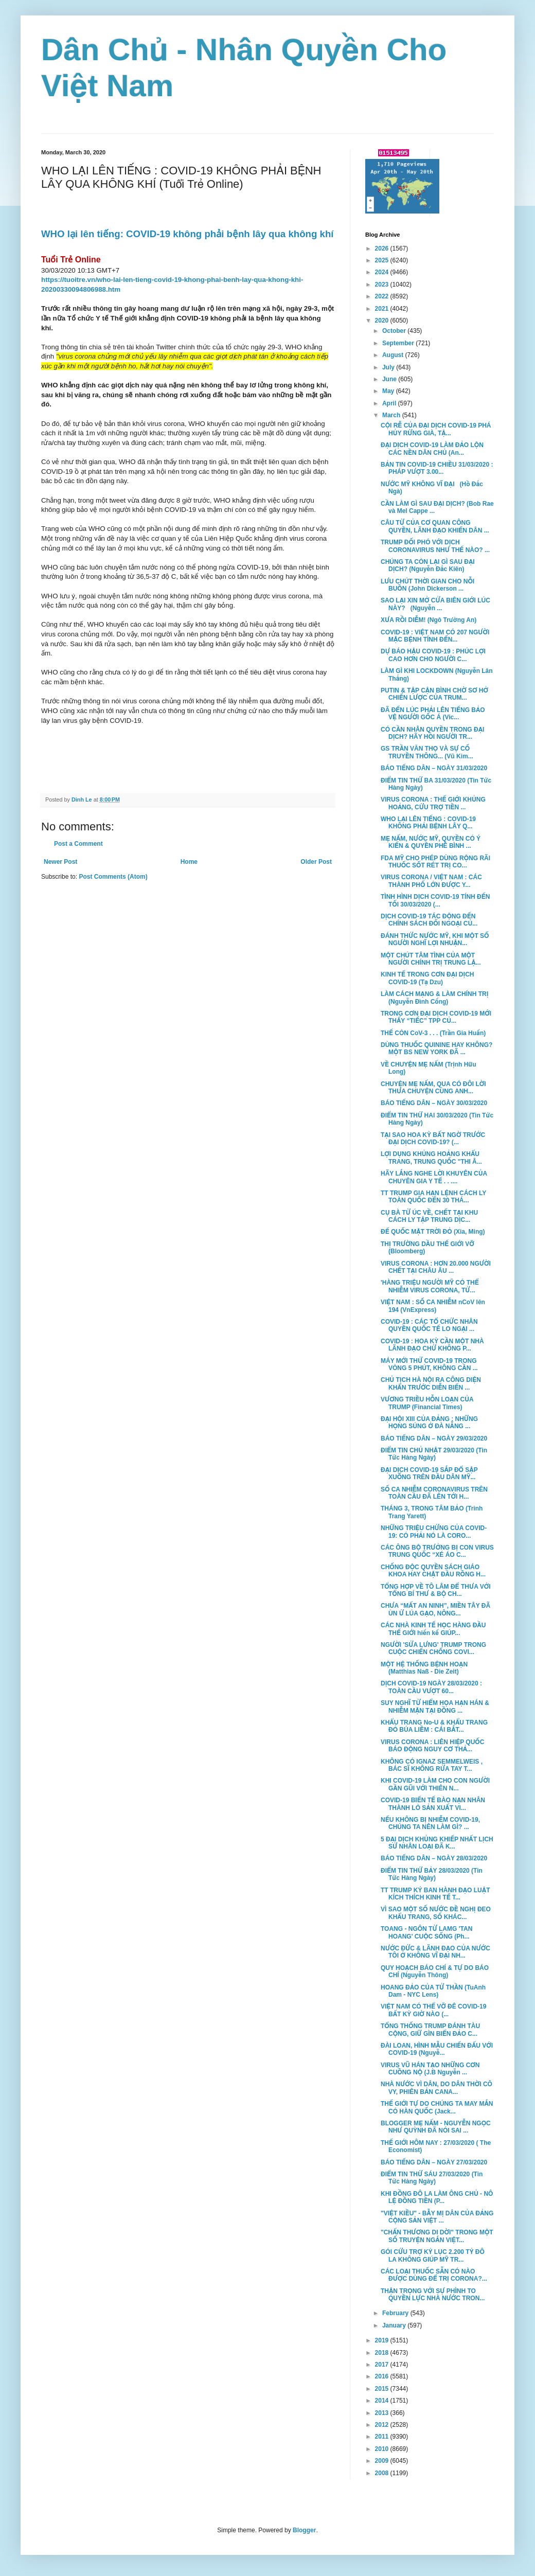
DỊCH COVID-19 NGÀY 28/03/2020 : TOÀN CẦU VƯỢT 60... (431, 1687)
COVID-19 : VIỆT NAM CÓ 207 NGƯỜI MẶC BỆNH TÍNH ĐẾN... (435, 636)
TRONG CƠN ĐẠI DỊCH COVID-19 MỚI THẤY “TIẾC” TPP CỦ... (436, 1017)
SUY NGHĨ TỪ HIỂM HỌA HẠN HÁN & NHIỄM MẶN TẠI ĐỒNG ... (435, 1706)
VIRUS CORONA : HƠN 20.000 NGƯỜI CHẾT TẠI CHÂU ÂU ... (436, 1267)
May (389, 391)
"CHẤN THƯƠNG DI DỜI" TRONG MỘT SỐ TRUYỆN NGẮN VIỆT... (437, 2236)
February (396, 2313)
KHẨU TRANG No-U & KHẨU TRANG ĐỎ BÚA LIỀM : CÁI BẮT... (434, 1726)
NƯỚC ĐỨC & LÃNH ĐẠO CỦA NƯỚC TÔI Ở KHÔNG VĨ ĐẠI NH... (435, 1952)
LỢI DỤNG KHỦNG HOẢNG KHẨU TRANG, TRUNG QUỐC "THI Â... (431, 1157)
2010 (382, 2449)
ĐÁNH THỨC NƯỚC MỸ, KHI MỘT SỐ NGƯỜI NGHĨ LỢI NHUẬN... (435, 939)
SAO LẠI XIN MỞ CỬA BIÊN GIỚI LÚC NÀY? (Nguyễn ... (435, 604)
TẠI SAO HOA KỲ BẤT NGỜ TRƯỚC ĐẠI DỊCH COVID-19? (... (433, 1138)
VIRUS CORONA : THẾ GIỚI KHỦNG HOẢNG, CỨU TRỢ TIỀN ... (433, 803)
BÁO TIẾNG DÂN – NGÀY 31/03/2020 (434, 768)
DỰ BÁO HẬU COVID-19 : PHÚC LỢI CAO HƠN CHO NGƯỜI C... (433, 655)
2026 (382, 248)
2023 (382, 284)
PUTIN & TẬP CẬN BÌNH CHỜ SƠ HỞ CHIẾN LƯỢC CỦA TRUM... (434, 694)
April (390, 403)
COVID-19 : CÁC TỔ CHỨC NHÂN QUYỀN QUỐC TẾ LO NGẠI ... (429, 1325)
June (390, 379)
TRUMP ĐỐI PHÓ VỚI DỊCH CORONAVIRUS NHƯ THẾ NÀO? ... (435, 546)
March (392, 415)
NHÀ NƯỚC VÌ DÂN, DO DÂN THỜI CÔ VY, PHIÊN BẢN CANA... (436, 2088)
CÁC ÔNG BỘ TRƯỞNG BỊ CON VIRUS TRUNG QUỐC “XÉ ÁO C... (437, 1551)
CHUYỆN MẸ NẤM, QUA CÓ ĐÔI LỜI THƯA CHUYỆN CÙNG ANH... (433, 1087)
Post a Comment (78, 843)
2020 (382, 320)
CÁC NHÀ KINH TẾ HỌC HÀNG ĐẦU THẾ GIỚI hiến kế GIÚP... (433, 1629)
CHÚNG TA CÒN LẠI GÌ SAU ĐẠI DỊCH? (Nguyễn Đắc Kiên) (428, 565)
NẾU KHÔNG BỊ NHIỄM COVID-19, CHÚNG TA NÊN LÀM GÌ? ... (430, 1823)
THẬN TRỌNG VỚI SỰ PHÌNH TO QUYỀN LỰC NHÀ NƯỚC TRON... (433, 2294)
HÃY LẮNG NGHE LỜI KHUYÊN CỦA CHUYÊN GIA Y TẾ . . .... (434, 1177)
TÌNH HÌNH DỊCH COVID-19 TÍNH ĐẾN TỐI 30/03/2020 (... (435, 900)
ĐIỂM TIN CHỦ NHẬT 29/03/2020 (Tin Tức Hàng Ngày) (434, 1454)
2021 (382, 308)
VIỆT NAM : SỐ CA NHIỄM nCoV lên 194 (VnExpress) (433, 1306)
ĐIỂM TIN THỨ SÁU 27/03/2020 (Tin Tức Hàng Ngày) (432, 2178)
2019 (382, 2340)
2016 (382, 2376)
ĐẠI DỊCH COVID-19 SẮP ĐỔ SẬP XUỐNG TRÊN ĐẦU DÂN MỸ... (429, 1473)
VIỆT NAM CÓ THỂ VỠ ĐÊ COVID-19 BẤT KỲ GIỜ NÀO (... (433, 2010)
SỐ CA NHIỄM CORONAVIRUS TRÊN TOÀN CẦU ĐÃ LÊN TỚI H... (434, 1493)
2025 (382, 260)
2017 (382, 2364)
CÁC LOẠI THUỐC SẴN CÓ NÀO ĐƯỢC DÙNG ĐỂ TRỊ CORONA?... (434, 2275)
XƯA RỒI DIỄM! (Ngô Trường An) (428, 620)
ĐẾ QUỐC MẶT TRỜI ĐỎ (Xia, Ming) (433, 1231)
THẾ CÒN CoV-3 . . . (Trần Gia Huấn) (433, 1033)
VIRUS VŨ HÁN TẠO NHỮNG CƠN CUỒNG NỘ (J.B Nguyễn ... (430, 2069)
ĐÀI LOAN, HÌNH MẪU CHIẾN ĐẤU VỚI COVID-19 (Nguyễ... (437, 2049)
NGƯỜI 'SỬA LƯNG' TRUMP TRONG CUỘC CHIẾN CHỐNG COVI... (433, 1648)
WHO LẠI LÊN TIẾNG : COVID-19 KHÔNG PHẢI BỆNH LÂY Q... (428, 822)
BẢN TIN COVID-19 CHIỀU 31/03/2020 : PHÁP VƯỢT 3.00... (437, 468)
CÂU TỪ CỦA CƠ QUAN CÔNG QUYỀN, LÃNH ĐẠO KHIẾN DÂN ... (435, 526)
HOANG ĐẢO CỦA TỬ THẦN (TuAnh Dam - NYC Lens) (433, 1991)
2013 (382, 2413)
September (399, 343)
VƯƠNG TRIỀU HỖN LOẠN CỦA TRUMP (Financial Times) (427, 1403)
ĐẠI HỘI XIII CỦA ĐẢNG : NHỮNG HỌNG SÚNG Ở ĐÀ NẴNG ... (429, 1422)
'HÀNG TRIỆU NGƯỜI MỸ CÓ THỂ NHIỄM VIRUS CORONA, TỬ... (430, 1286)
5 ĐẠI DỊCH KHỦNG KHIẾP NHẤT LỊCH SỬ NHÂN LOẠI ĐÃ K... (437, 1843)
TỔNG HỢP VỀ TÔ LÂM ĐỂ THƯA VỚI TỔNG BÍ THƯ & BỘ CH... (436, 1590)
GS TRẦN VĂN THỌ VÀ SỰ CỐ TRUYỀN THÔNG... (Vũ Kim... (427, 752)
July (389, 367)
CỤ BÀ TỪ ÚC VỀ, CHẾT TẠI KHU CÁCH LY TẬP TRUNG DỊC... (429, 1216)
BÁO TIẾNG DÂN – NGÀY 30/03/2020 (434, 1103)
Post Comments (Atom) (113, 876)
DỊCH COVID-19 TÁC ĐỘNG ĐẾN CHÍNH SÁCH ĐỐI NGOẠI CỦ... (429, 920)
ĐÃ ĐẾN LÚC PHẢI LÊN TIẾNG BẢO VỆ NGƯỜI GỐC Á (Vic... (433, 713)
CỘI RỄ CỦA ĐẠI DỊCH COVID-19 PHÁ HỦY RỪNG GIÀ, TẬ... (436, 429)
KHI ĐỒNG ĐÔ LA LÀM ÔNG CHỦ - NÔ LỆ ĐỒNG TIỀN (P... (437, 2197)
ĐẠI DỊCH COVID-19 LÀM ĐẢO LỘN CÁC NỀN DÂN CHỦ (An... (432, 448)
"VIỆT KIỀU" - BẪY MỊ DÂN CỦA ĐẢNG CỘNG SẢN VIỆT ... (437, 2217)
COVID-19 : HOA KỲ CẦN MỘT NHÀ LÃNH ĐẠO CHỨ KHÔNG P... (432, 1345)
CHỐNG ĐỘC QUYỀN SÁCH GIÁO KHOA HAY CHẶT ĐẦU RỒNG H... (433, 1571)
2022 (382, 296)
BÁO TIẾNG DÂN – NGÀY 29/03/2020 (434, 1438)
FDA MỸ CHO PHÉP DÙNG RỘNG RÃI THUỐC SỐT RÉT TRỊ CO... (435, 862)
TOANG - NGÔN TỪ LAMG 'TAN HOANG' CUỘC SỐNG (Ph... (426, 1932)
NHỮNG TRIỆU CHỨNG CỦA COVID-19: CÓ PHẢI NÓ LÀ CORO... (434, 1531)
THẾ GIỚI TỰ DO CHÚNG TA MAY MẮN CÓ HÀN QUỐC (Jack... (437, 2107)
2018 (382, 2352)
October (394, 330)
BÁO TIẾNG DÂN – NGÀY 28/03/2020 (434, 1858)
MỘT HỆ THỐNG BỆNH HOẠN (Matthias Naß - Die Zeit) (424, 1668)
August (393, 355)
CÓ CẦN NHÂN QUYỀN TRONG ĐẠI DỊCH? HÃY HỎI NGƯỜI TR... (432, 733)
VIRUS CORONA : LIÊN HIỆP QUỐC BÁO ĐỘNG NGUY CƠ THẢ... (432, 1745)
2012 (382, 2424)
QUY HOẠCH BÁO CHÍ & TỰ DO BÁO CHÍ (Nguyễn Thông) (435, 1971)
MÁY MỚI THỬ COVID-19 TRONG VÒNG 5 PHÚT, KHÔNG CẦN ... (429, 1364)
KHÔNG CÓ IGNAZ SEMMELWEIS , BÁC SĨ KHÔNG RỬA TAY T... (432, 1765)
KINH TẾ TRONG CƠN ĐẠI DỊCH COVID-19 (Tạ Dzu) (427, 978)
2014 (382, 2400)
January (394, 2325)
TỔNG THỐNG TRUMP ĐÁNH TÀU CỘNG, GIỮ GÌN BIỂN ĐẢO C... (430, 2029)
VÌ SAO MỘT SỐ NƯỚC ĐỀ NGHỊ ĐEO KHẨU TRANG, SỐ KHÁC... (436, 1913)
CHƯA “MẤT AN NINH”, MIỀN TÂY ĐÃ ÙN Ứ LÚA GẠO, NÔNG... (435, 1609)
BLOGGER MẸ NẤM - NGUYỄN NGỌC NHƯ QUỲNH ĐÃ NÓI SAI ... (436, 2127)
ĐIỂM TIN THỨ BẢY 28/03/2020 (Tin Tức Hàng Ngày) (432, 1874)
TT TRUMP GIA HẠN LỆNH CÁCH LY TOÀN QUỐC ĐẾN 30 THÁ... (433, 1196)
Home (189, 861)
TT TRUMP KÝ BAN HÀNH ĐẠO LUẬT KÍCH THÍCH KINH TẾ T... (435, 1894)
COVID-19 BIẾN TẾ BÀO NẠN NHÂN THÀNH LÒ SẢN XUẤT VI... (433, 1804)
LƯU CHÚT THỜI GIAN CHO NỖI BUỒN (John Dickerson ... (427, 585)
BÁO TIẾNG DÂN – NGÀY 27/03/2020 (434, 2162)
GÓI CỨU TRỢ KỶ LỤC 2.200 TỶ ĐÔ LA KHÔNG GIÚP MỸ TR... (433, 2255)
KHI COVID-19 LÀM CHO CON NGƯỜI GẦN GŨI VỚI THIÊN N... (435, 1784)
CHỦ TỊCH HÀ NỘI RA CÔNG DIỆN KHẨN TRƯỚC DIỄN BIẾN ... (431, 1383)
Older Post (316, 861)
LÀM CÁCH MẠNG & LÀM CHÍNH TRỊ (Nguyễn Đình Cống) (434, 997)
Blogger (304, 2530)
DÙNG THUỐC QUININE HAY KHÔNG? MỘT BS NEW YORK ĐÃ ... (436, 1048)
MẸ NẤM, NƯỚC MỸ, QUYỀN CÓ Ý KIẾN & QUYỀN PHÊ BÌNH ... (430, 842)
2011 (382, 2436)
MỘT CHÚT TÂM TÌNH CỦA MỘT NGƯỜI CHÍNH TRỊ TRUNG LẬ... (431, 959)
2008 (382, 2473)
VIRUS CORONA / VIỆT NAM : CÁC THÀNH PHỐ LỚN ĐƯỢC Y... (431, 881)
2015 (382, 2388)
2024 (382, 272)
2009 (382, 2460)
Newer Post (60, 861)
